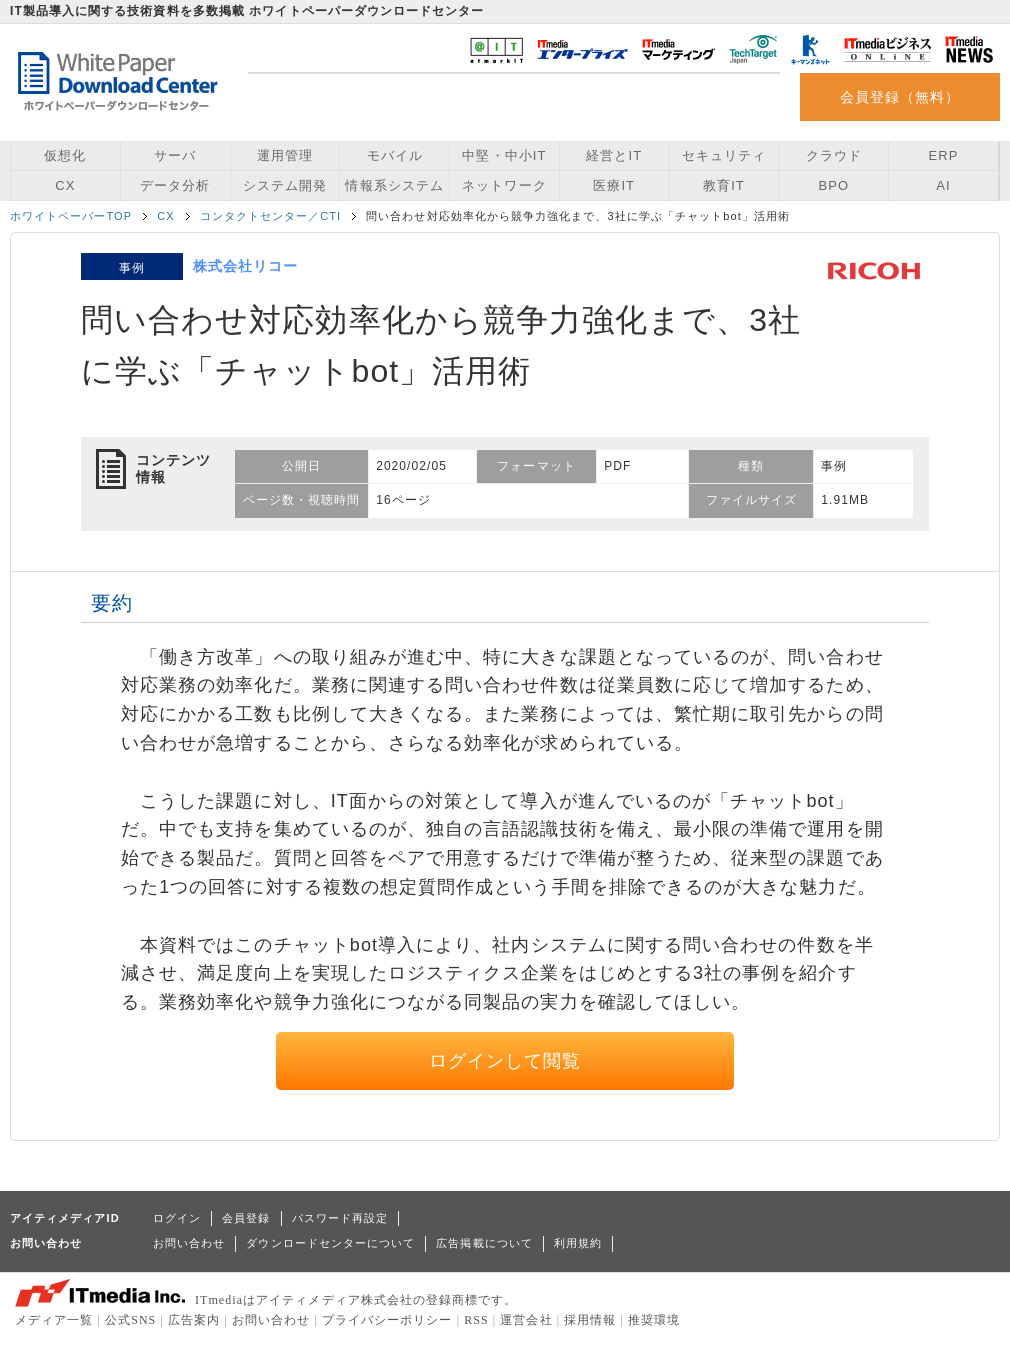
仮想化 (65, 155)
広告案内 (194, 1320)
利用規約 (578, 1243)
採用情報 (590, 1320)
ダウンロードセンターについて (330, 1243)
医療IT (614, 185)
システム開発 (285, 185)
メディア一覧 (54, 1320)
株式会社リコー (245, 266)
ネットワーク (504, 185)
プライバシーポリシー (387, 1320)
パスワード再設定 (340, 1218)
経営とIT (614, 155)
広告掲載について (484, 1243)
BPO (833, 185)
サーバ (175, 155)
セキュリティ (724, 155)
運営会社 (526, 1320)
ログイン (177, 1218)
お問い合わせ (189, 1243)
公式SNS (130, 1320)
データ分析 (175, 185)
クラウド (834, 155)
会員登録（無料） (900, 97)
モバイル (395, 155)
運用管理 (285, 155)
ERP (944, 155)
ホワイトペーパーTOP (71, 216)
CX (65, 185)
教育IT (724, 185)
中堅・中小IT (504, 155)
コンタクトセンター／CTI (271, 216)
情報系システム (394, 185)
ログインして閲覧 (505, 1061)
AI (943, 185)
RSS (476, 1320)
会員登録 (246, 1218)
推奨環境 (654, 1320)
